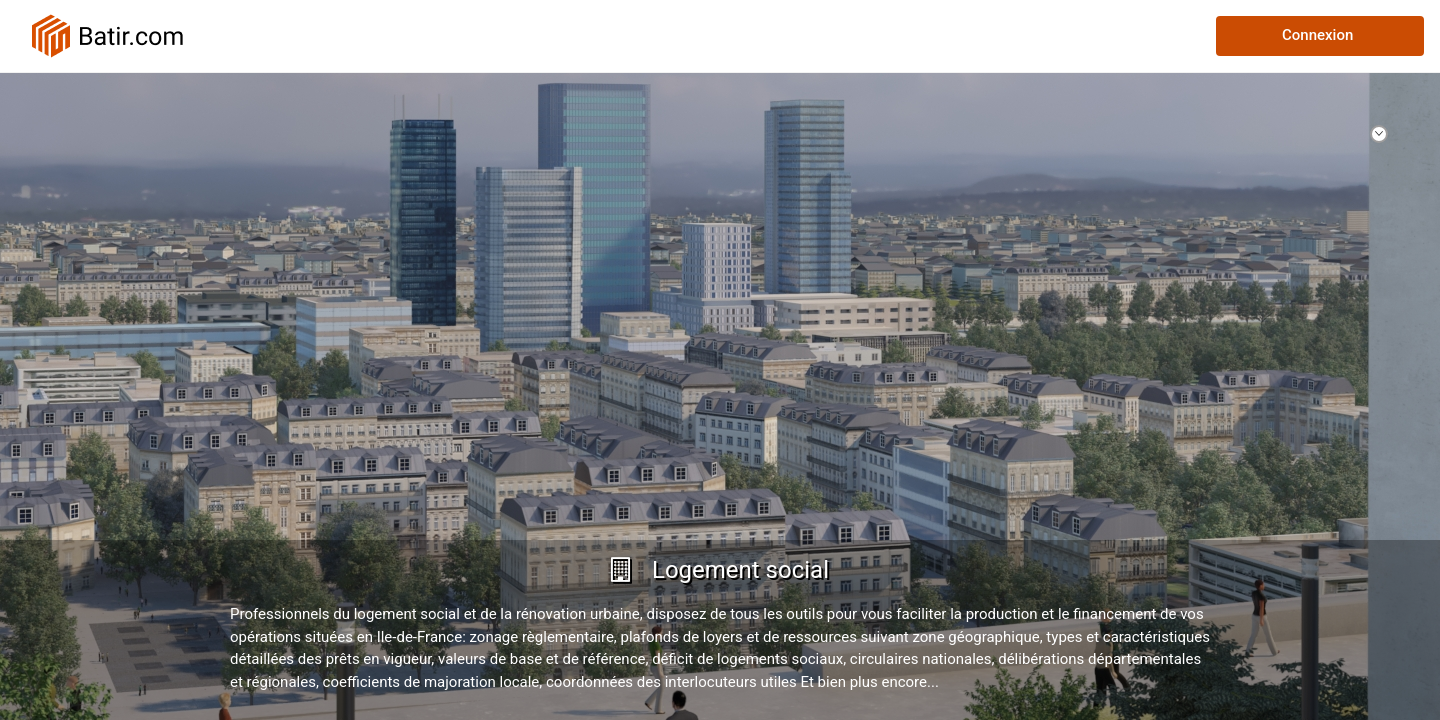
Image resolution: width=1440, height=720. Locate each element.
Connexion (1317, 35)
